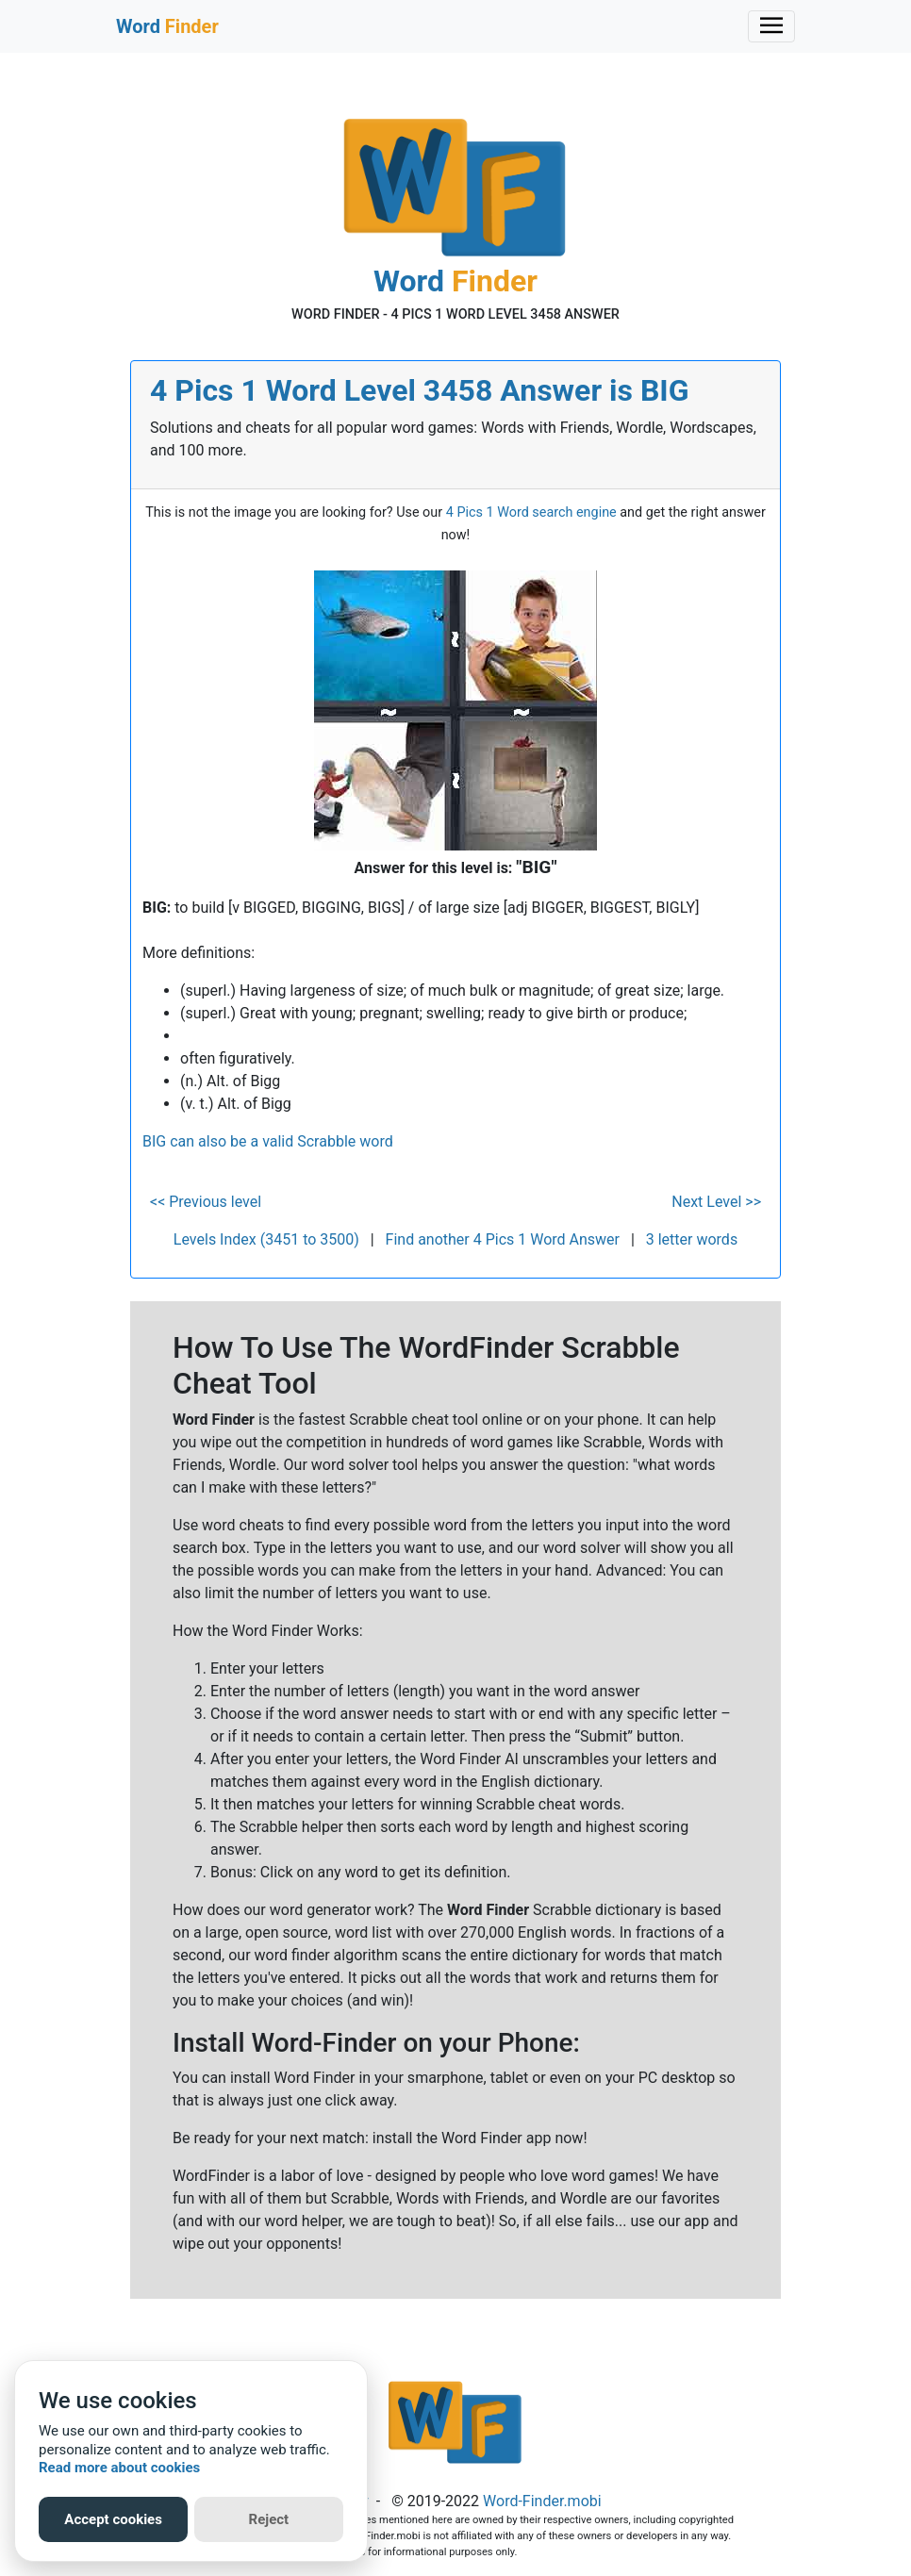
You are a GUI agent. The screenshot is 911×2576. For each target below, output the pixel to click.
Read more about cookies (119, 2467)
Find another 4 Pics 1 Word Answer (503, 1239)
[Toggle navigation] (771, 26)
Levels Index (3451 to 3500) (266, 1239)
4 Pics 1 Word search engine (531, 512)
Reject (269, 2519)
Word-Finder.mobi (542, 2501)
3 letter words (691, 1239)
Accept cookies (113, 2519)
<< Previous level (205, 1202)
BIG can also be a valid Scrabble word (267, 1141)
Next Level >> (716, 1202)
